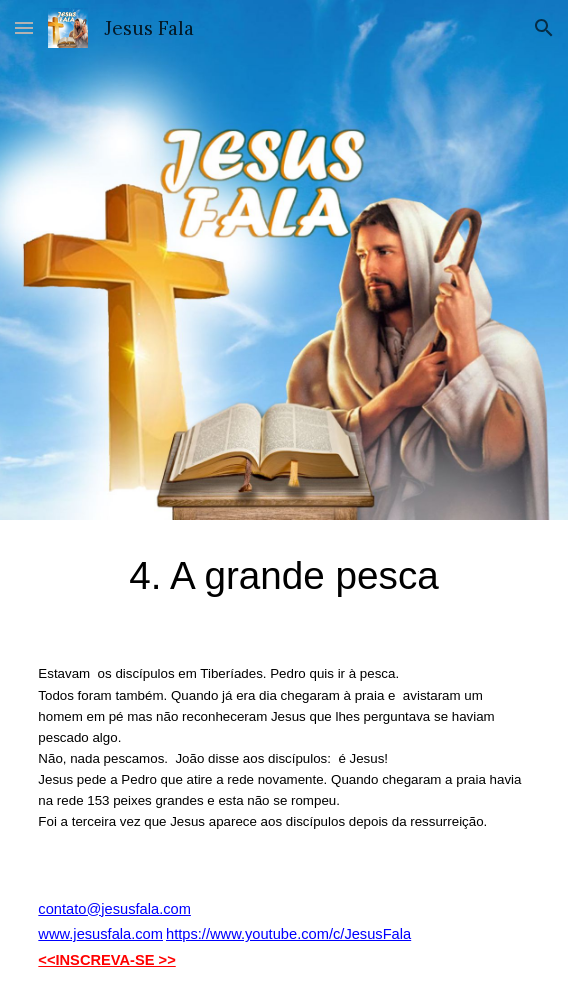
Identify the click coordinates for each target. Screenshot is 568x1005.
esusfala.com (120, 934)
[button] (24, 27)
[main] (283, 575)
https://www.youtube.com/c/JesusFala (288, 934)
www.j (57, 934)
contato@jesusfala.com (114, 909)
